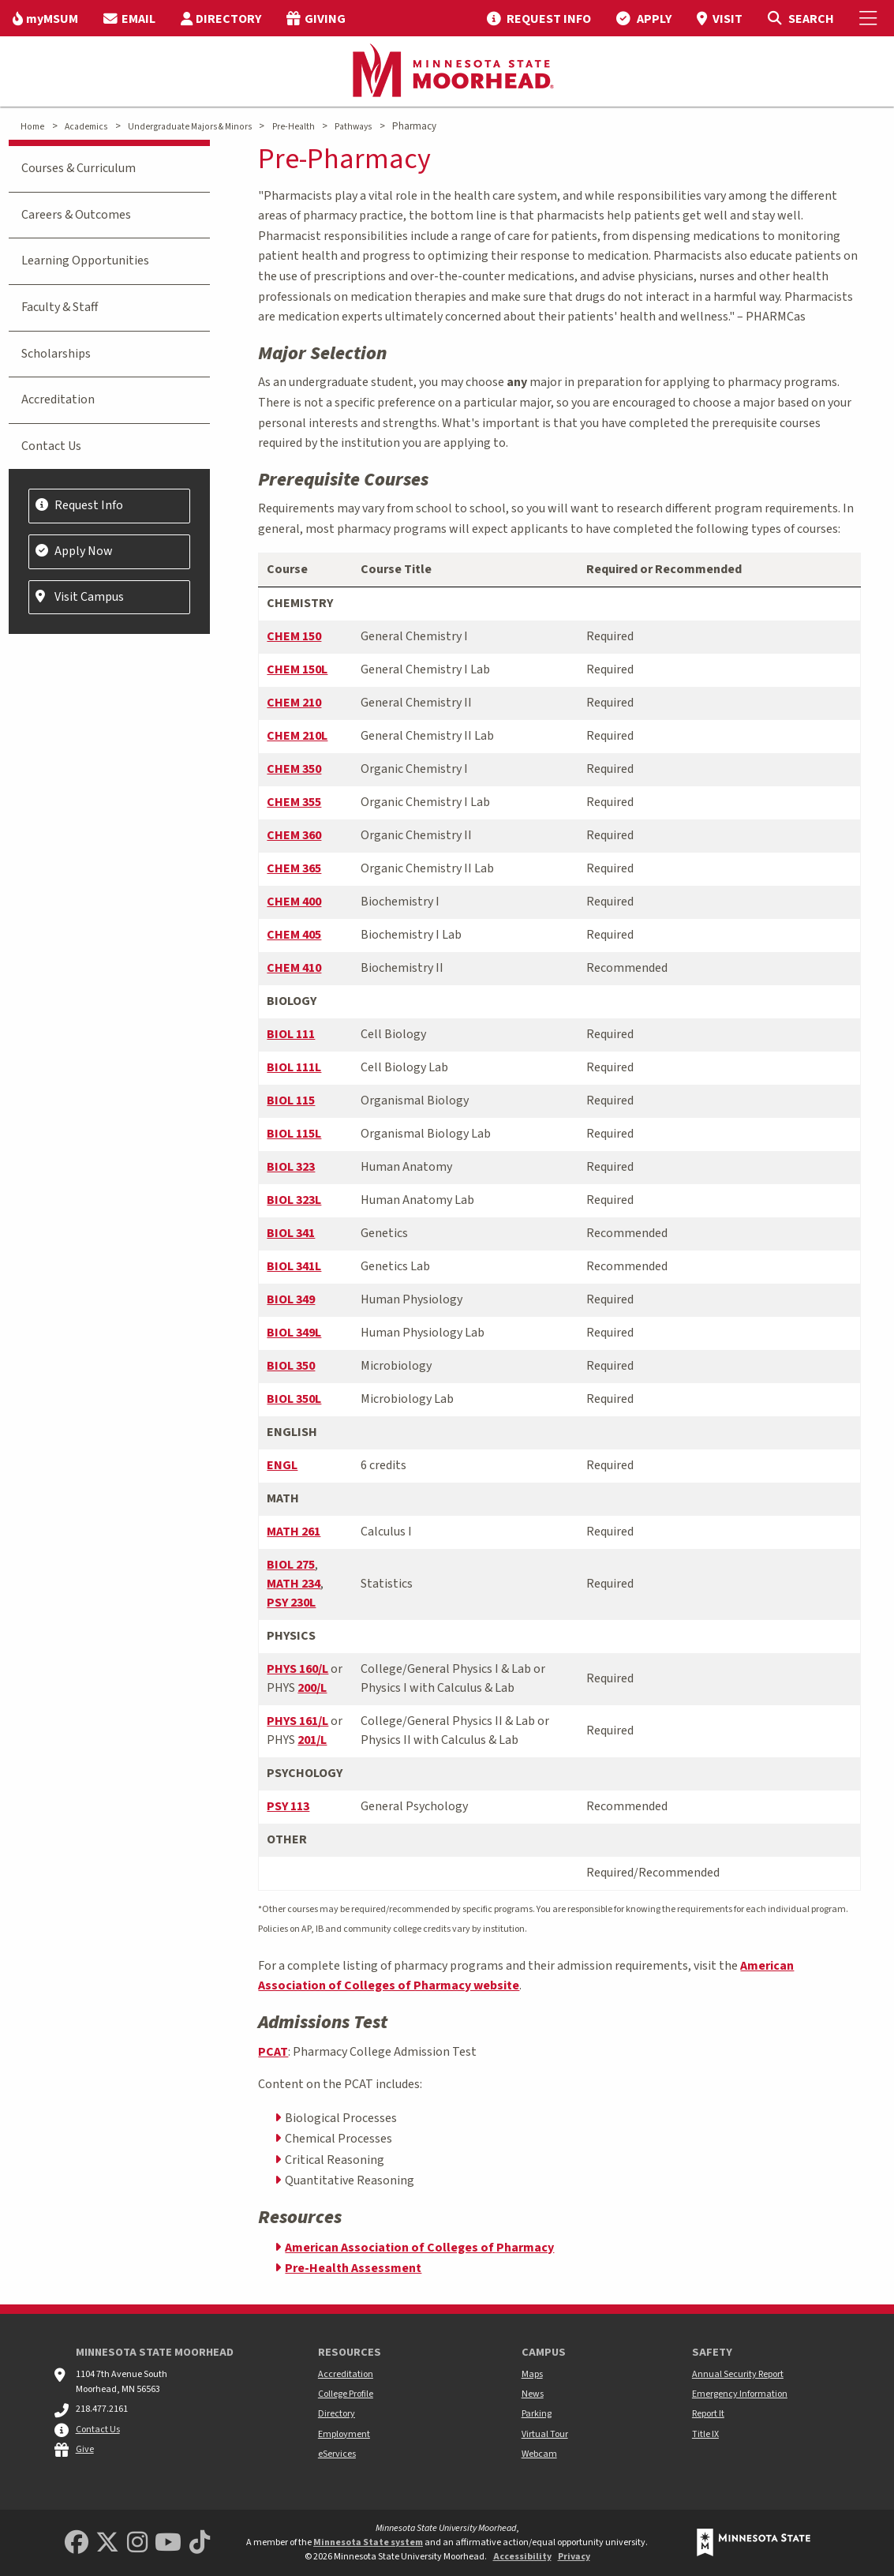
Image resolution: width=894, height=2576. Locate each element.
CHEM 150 (294, 636)
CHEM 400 (294, 901)
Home (32, 126)
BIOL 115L (294, 1133)
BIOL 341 (291, 1233)
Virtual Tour (545, 2434)
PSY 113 (288, 1806)
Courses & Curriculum (78, 168)
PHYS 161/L (297, 1721)
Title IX (705, 2434)
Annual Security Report (738, 2374)
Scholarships (56, 353)
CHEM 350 (294, 769)
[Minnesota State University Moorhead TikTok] (199, 2543)
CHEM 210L (297, 735)
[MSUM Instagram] (137, 2543)
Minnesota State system (368, 2542)
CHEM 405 (294, 934)
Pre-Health (293, 126)
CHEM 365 (294, 868)
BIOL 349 (291, 1299)
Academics (86, 126)
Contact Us (51, 446)
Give (85, 2449)
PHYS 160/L (297, 1669)
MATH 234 (293, 1583)
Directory (336, 2413)
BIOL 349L (294, 1332)
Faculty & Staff (59, 307)
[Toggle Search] (800, 18)
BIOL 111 (291, 1034)
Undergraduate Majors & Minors (190, 126)
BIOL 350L (294, 1399)
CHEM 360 (294, 835)
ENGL (282, 1465)
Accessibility (522, 2556)
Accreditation (58, 399)
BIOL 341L (294, 1266)
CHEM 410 (294, 968)
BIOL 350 (291, 1365)
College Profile (345, 2394)
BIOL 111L (294, 1067)
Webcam (539, 2454)
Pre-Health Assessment (353, 2268)
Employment (344, 2434)
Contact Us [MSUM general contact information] (98, 2429)
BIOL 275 (291, 1564)
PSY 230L (291, 1602)
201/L (312, 1740)
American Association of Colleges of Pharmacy (419, 2247)
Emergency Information (739, 2394)
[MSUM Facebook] (76, 2543)
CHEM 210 (294, 702)
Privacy (574, 2556)
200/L (312, 1688)
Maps (532, 2374)
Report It (708, 2413)
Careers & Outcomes (76, 214)
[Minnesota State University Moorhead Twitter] (107, 2543)
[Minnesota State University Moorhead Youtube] (168, 2543)
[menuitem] (45, 18)
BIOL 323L (294, 1200)
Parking (537, 2413)
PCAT (273, 2051)
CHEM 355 (294, 802)
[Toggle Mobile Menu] (870, 18)
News (533, 2394)
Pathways (353, 126)
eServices (337, 2454)
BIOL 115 (291, 1100)
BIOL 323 (291, 1167)
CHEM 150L (297, 669)
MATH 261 (293, 1531)
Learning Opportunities (85, 260)
